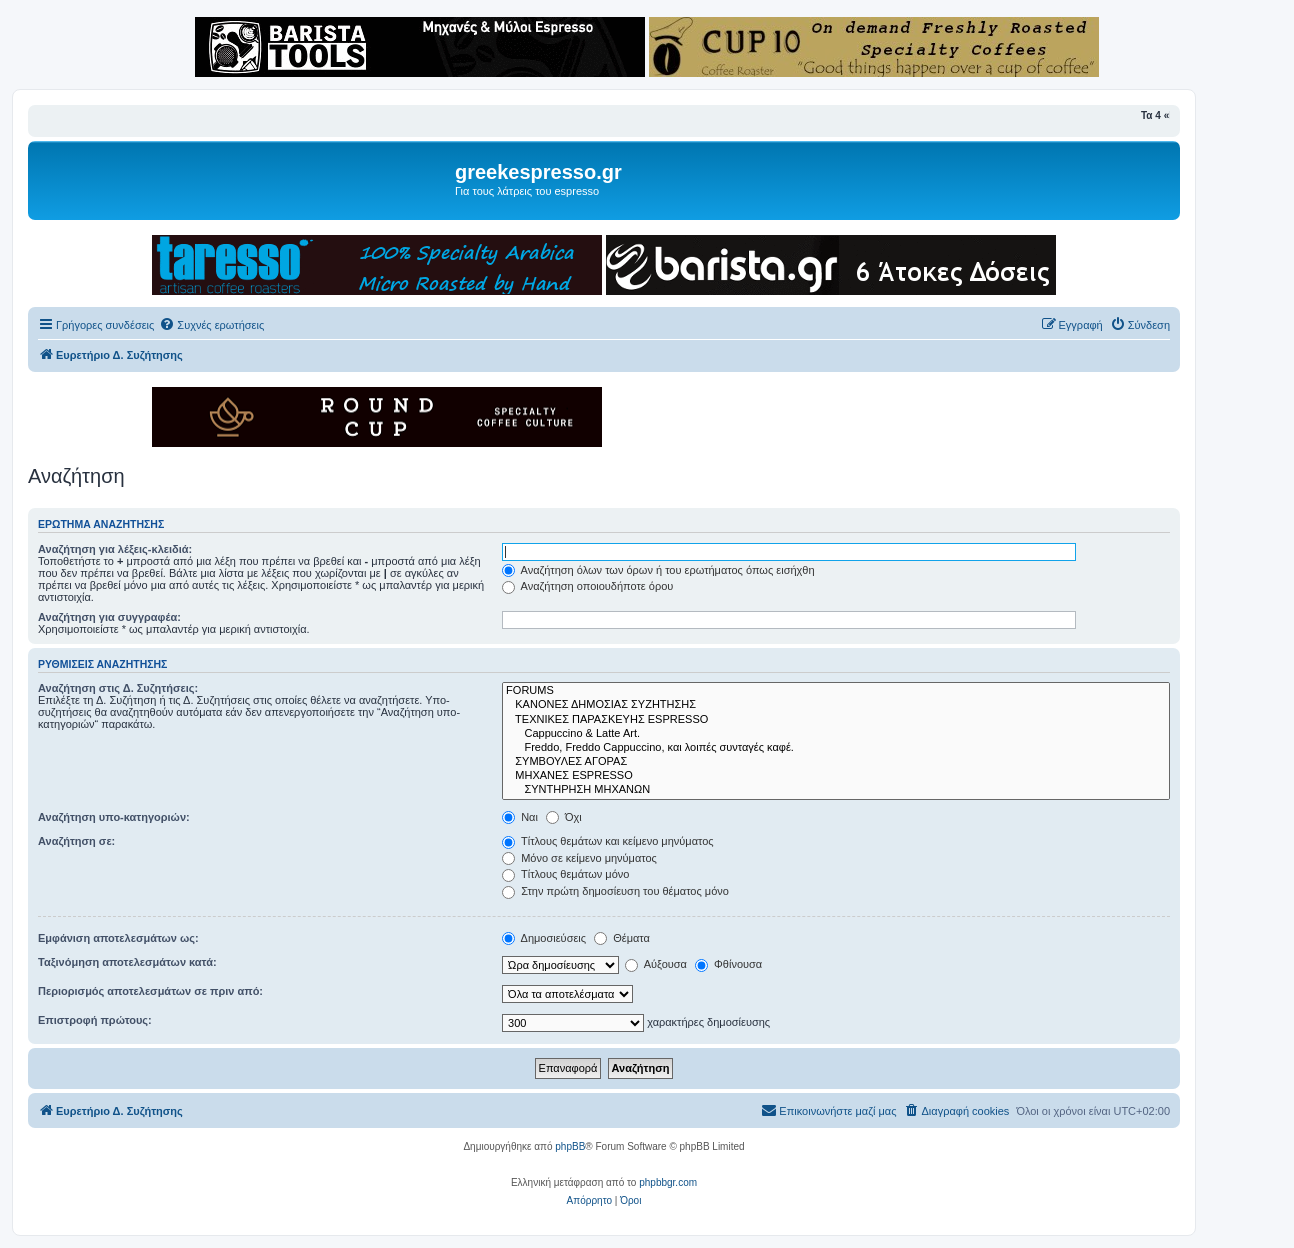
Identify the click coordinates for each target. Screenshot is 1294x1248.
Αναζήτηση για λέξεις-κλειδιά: (115, 549)
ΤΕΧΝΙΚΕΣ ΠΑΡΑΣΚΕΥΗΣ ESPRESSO (836, 720)
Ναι (520, 817)
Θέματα (622, 938)
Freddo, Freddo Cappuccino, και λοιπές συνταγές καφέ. (836, 748)
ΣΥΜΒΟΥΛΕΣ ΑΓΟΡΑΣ (836, 762)
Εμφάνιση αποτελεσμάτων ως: (118, 938)
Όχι (564, 817)
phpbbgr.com (668, 1182)
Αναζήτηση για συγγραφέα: (109, 617)
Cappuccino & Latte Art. (836, 734)
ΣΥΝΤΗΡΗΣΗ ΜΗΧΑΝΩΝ (836, 790)
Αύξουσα (656, 964)
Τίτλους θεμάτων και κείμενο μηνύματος (608, 841)
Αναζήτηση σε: (76, 841)
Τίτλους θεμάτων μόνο (565, 874)
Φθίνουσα (728, 964)
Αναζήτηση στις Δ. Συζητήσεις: (118, 688)
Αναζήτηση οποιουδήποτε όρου (587, 586)
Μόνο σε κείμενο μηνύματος (579, 858)
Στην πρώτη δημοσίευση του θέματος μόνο (615, 891)
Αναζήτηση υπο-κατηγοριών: (114, 817)
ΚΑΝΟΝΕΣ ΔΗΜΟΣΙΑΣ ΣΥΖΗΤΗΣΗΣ (836, 705)
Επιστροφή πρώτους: (95, 1020)
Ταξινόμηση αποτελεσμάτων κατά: (127, 962)
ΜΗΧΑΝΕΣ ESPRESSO (836, 776)
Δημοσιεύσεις (544, 938)
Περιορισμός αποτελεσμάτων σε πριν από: (150, 991)
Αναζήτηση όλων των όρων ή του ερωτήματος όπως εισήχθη (658, 570)
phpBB (570, 1146)
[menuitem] (211, 325)
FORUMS (836, 691)
